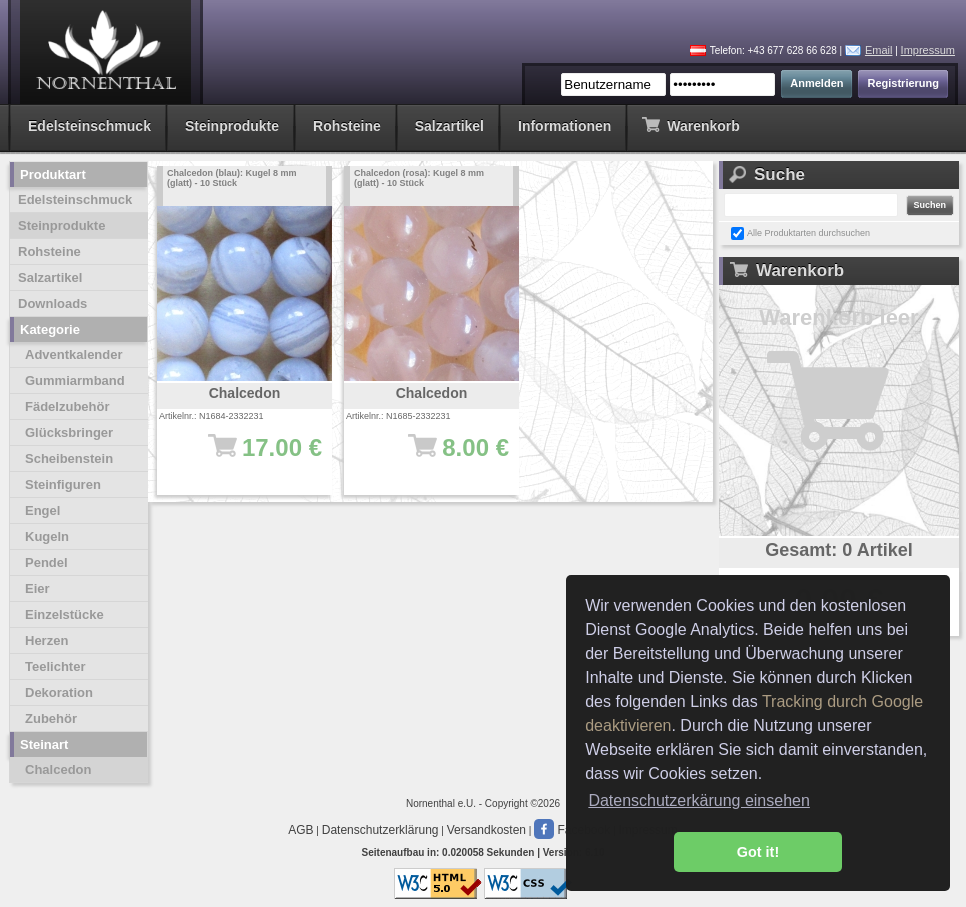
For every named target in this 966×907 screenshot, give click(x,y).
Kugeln (47, 536)
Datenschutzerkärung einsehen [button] (698, 800)
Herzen (46, 640)
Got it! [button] (758, 852)
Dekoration (59, 692)
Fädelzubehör (67, 406)
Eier (37, 588)
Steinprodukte (232, 126)
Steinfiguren (63, 484)
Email (879, 50)
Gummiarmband (75, 380)
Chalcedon (58, 769)
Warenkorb (690, 124)
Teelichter (55, 666)
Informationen (564, 126)
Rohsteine (347, 126)
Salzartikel (449, 126)
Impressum (928, 50)
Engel (42, 510)
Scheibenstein (69, 458)
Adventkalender (74, 354)
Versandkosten (486, 830)
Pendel (46, 562)
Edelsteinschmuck (89, 126)
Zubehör (51, 718)
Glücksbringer (69, 432)
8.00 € (441, 457)
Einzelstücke (64, 614)
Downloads (52, 303)
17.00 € (254, 457)
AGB (300, 830)
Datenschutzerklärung (380, 830)
